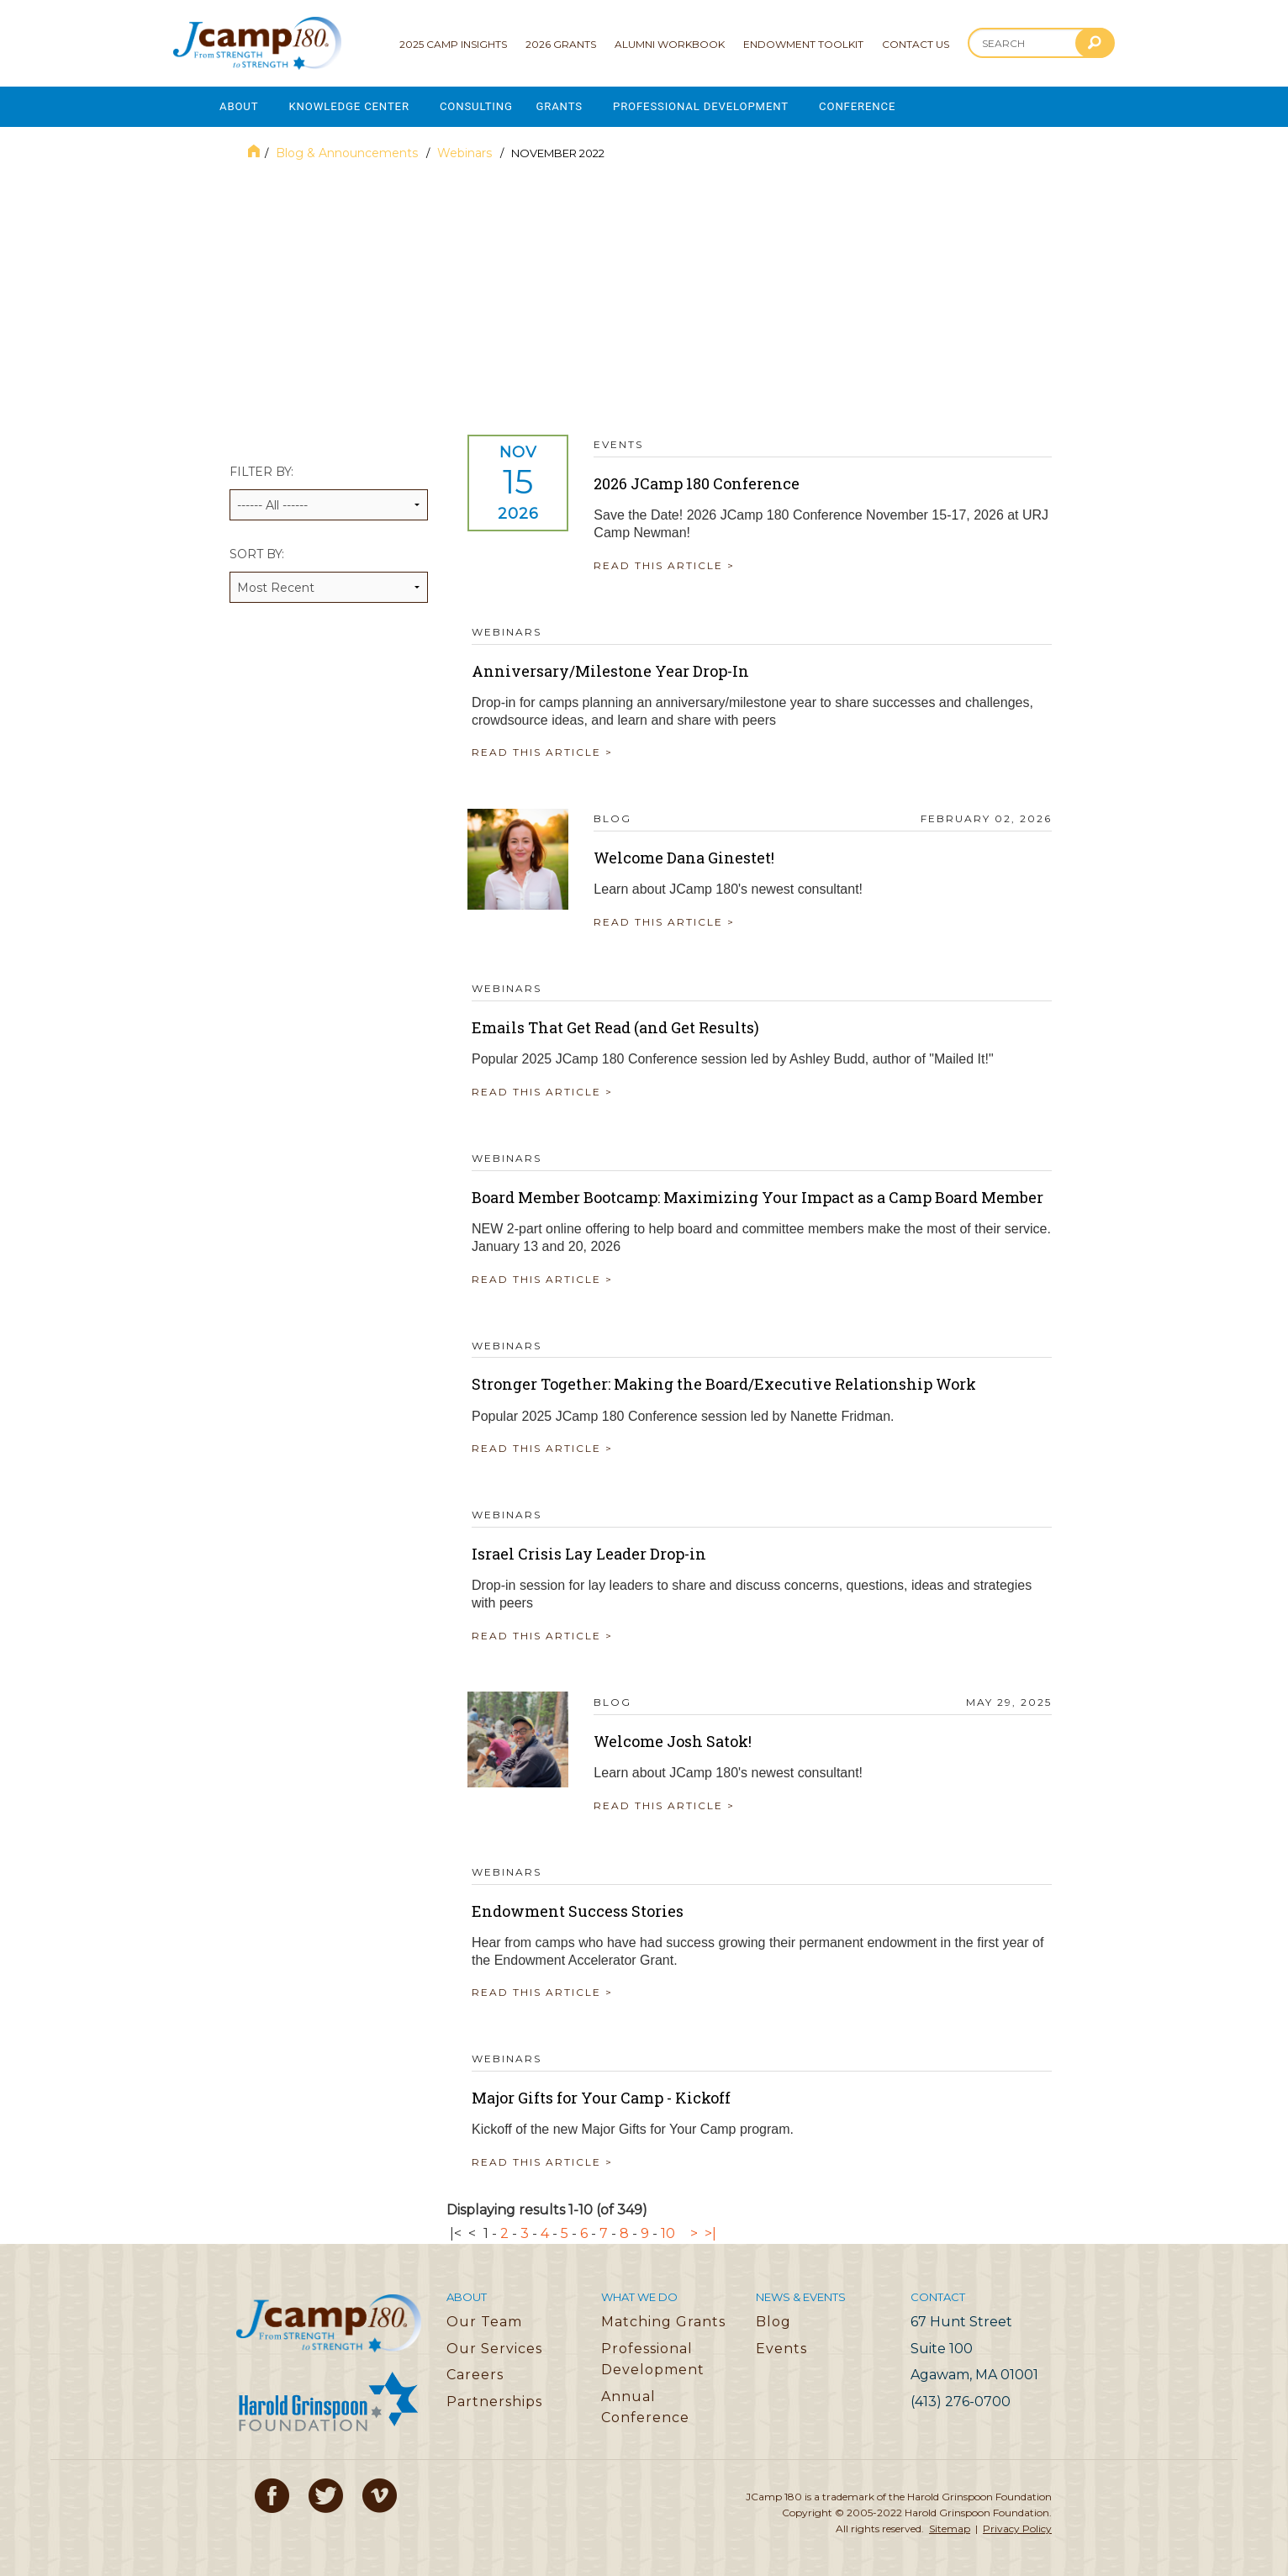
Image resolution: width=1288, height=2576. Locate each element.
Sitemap (949, 2526)
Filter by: (329, 490)
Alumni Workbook (670, 44)
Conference (876, 105)
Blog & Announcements (348, 150)
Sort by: (329, 572)
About (239, 105)
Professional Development (715, 105)
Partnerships (494, 2398)
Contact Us (915, 44)
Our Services (494, 2345)
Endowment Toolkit (803, 44)
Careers (475, 2371)
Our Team (484, 2318)
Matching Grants (663, 2318)
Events (781, 2345)
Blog (773, 2318)
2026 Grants (560, 44)
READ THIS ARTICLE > (668, 562)
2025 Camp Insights (453, 44)
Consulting (484, 105)
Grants (570, 105)
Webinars (466, 150)
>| (710, 2230)
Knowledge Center (353, 105)
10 (668, 2230)
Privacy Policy (1017, 2526)
